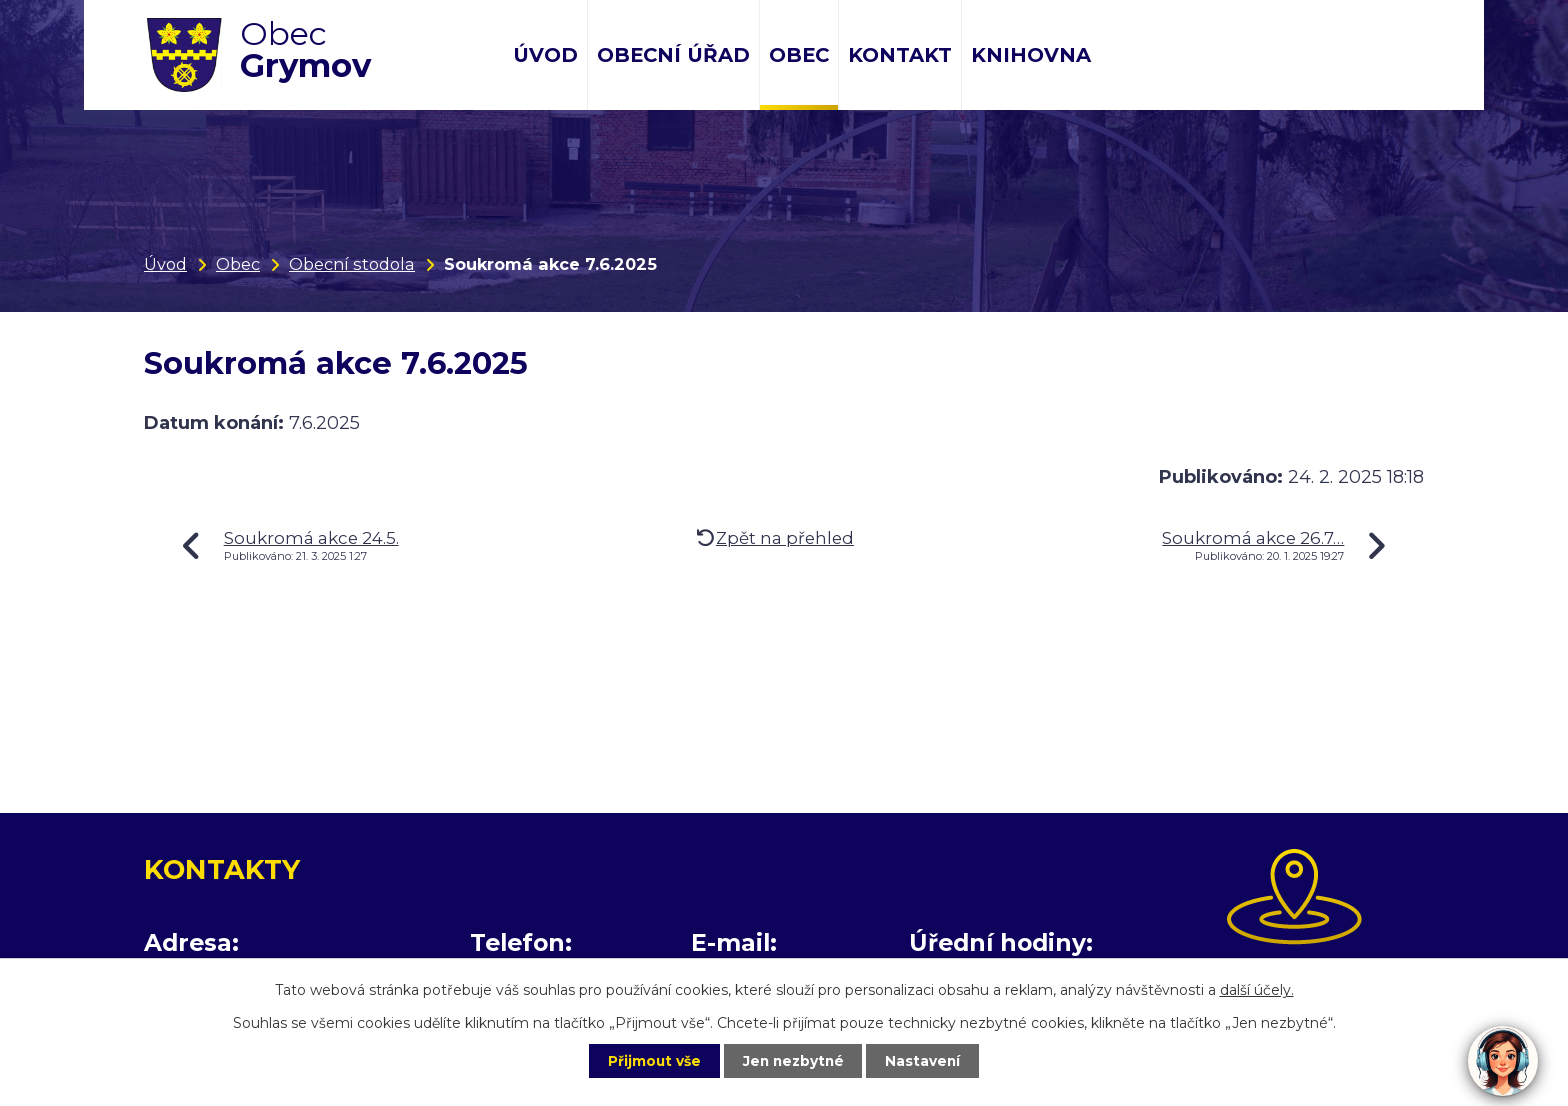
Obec (799, 55)
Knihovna (1031, 55)
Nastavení (930, 1060)
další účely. (1257, 989)
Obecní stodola (352, 264)
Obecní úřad (673, 55)
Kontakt (900, 55)
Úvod (545, 55)
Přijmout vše (648, 1060)
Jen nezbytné (793, 1060)
